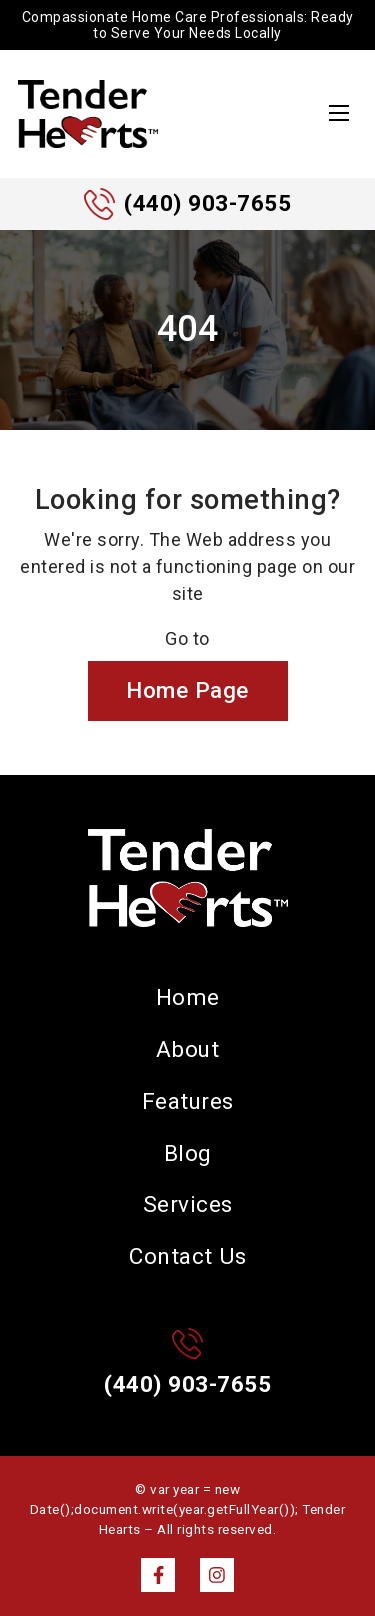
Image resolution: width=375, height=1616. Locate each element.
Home (188, 997)
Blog (188, 1153)
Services (188, 1204)
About (188, 1049)
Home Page (187, 690)
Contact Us (187, 1256)
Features (188, 1101)
